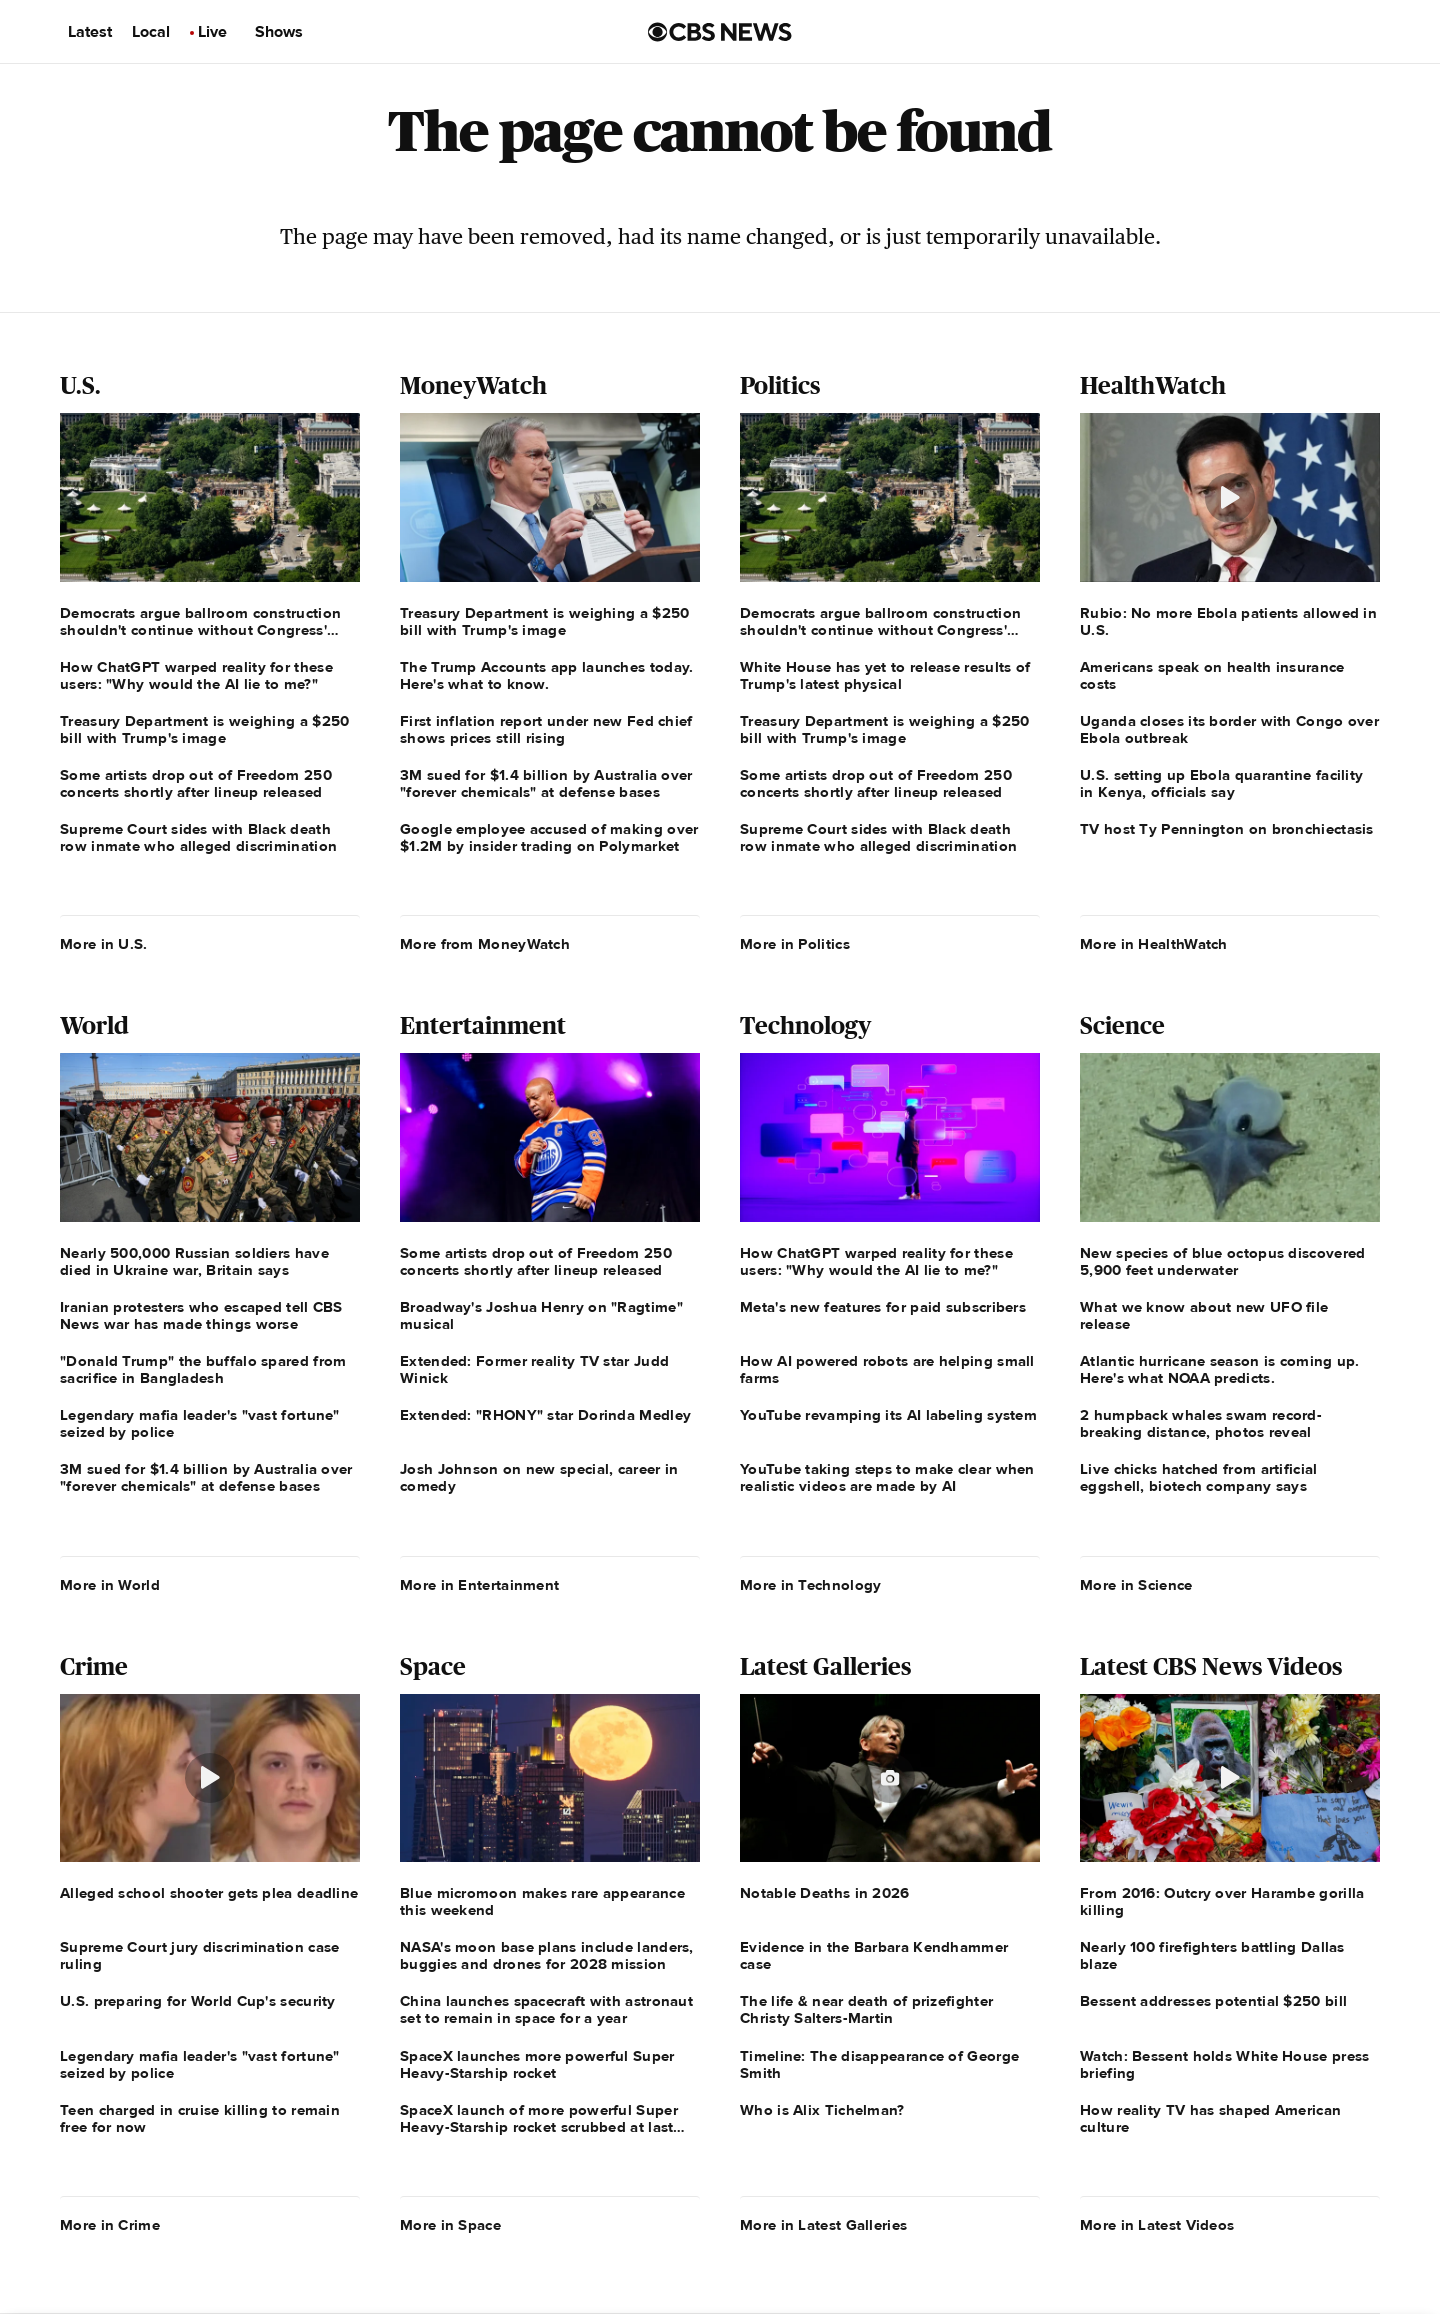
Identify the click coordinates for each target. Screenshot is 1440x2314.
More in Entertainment (479, 1585)
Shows (279, 32)
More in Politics (795, 944)
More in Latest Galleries (823, 2225)
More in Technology (810, 1585)
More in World (110, 1585)
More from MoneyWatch (485, 944)
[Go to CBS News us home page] (720, 32)
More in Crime (110, 2225)
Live (212, 32)
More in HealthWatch (1154, 944)
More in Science (1136, 1585)
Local (151, 32)
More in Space (450, 2225)
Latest (90, 32)
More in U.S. (104, 944)
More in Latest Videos (1157, 2225)
